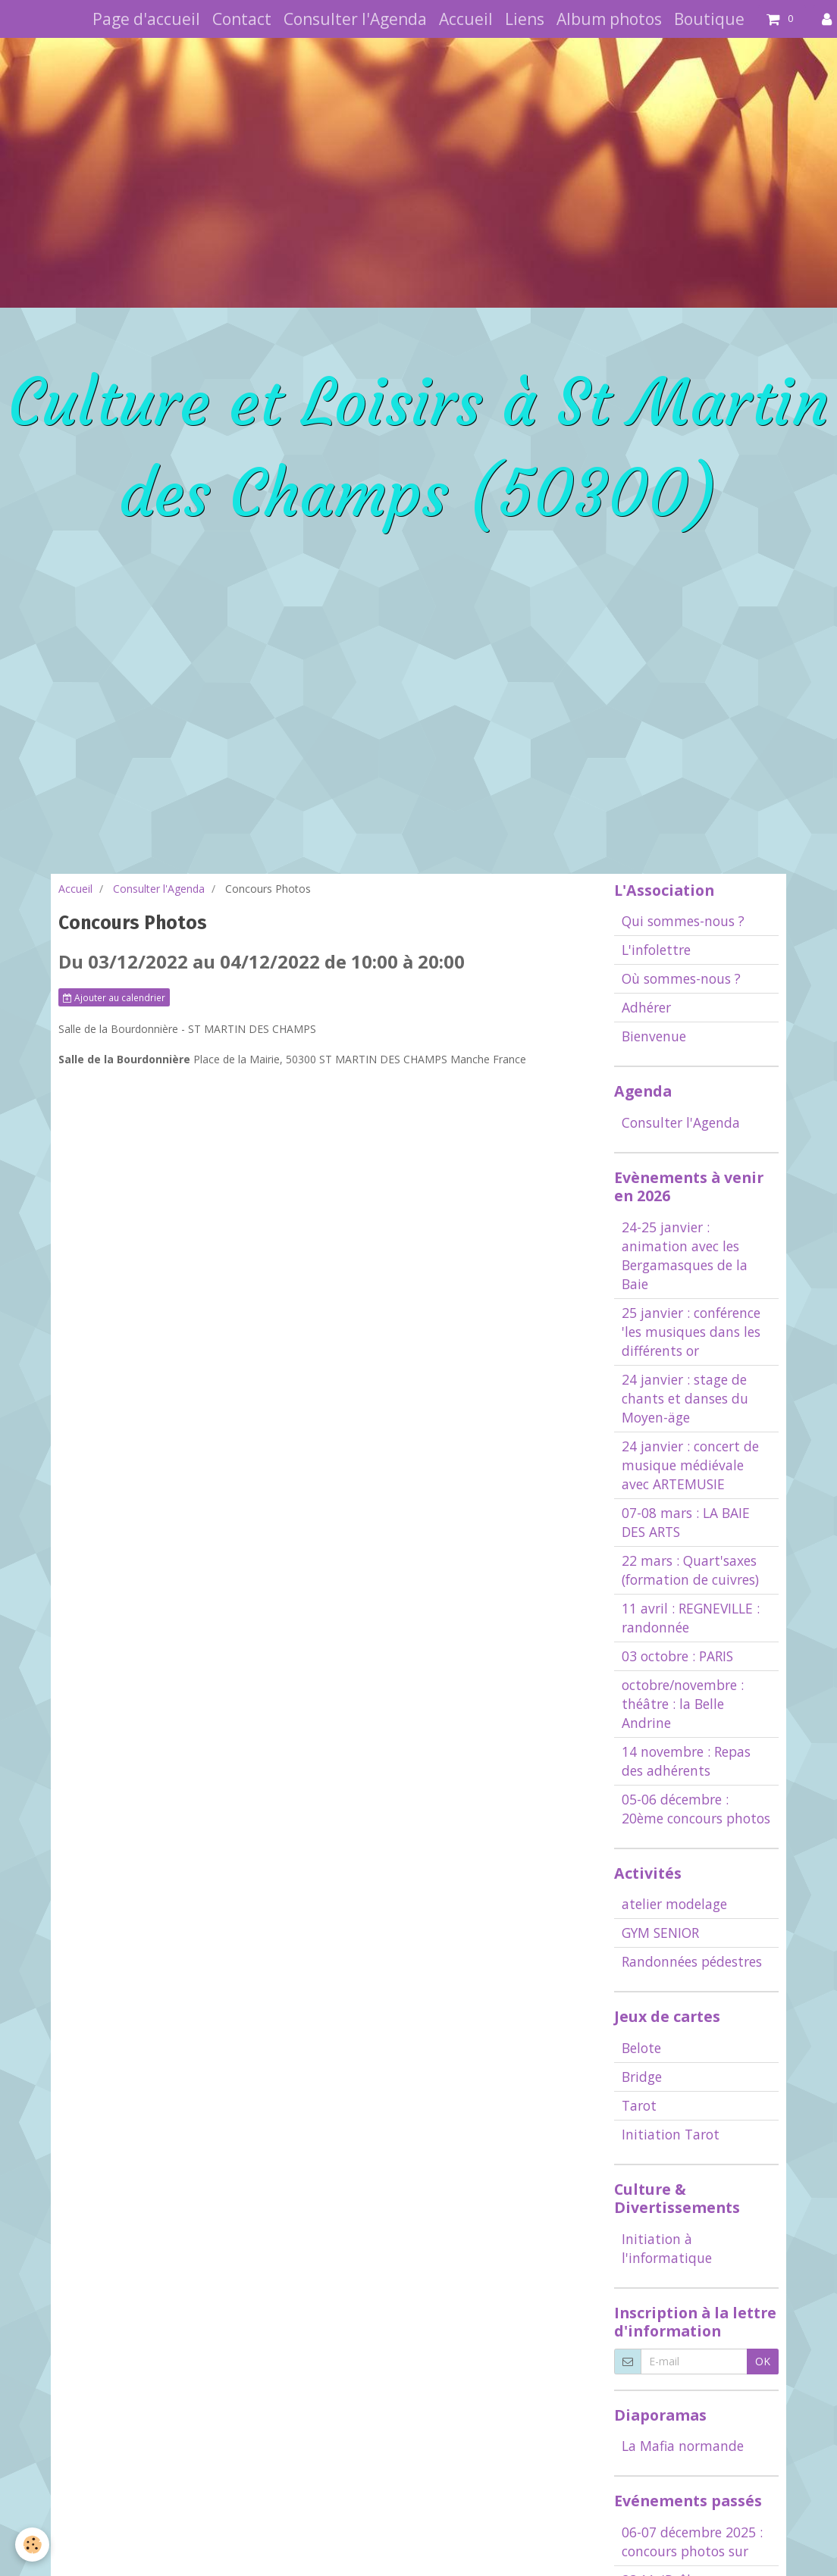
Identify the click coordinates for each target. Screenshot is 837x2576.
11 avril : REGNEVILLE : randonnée (691, 1617)
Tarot (639, 2105)
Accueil (466, 19)
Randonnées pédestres (692, 1961)
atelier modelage (674, 1904)
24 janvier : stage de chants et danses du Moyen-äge (685, 1398)
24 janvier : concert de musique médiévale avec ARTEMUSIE (690, 1465)
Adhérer (646, 1007)
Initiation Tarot (670, 2134)
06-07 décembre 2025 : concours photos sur (692, 2541)
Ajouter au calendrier (114, 997)
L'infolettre (656, 950)
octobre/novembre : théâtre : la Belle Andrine (683, 1704)
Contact (241, 19)
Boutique (709, 19)
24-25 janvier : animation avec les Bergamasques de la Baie (685, 1255)
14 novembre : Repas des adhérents (686, 1760)
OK (762, 2361)
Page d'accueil (146, 19)
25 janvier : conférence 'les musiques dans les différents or (691, 1332)
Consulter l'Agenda (355, 19)
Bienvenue (654, 1036)
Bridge (642, 2076)
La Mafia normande (683, 2446)
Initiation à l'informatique (667, 2248)
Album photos (609, 19)
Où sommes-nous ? (681, 978)
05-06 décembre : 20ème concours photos (696, 1808)
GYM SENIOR (660, 1932)
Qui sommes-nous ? (683, 921)
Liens (524, 19)
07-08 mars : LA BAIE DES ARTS (686, 1522)
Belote (641, 2048)
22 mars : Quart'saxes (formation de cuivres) (690, 1569)
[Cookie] (32, 2544)
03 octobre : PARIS (677, 1656)
